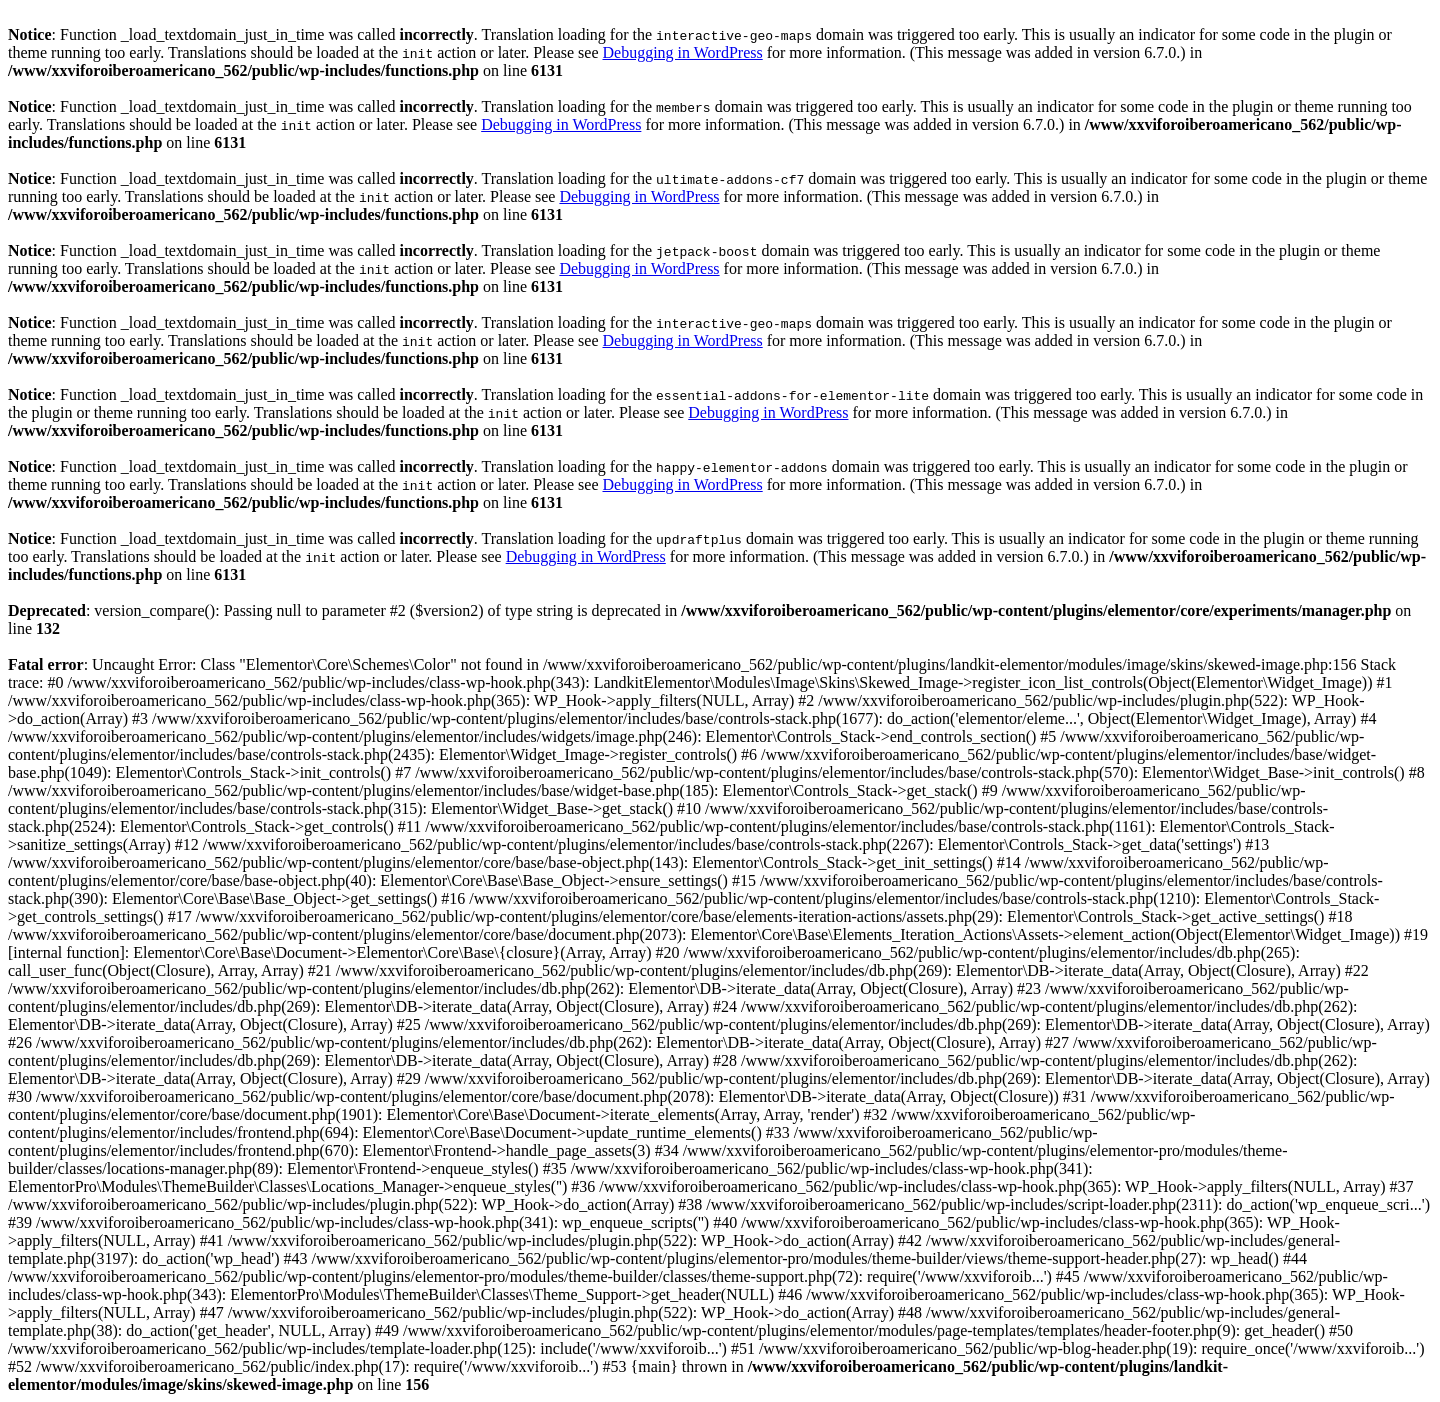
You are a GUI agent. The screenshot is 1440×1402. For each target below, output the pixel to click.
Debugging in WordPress (682, 52)
